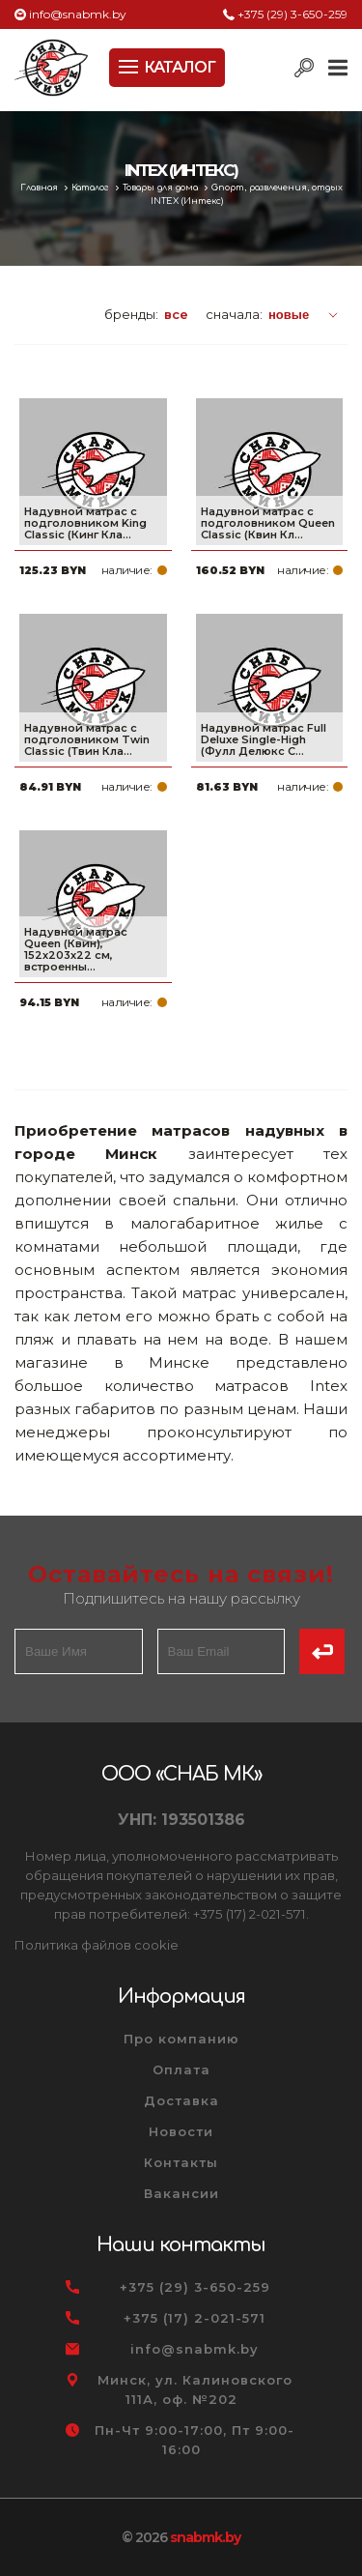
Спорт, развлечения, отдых (277, 187)
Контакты (181, 2162)
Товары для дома (162, 187)
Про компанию (181, 2038)
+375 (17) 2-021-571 (194, 2318)
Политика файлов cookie (96, 1945)
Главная (40, 187)
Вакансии (181, 2193)
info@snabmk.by (77, 14)
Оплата (181, 2069)
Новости (181, 2131)
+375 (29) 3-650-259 (292, 14)
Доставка (181, 2100)
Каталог (91, 187)
